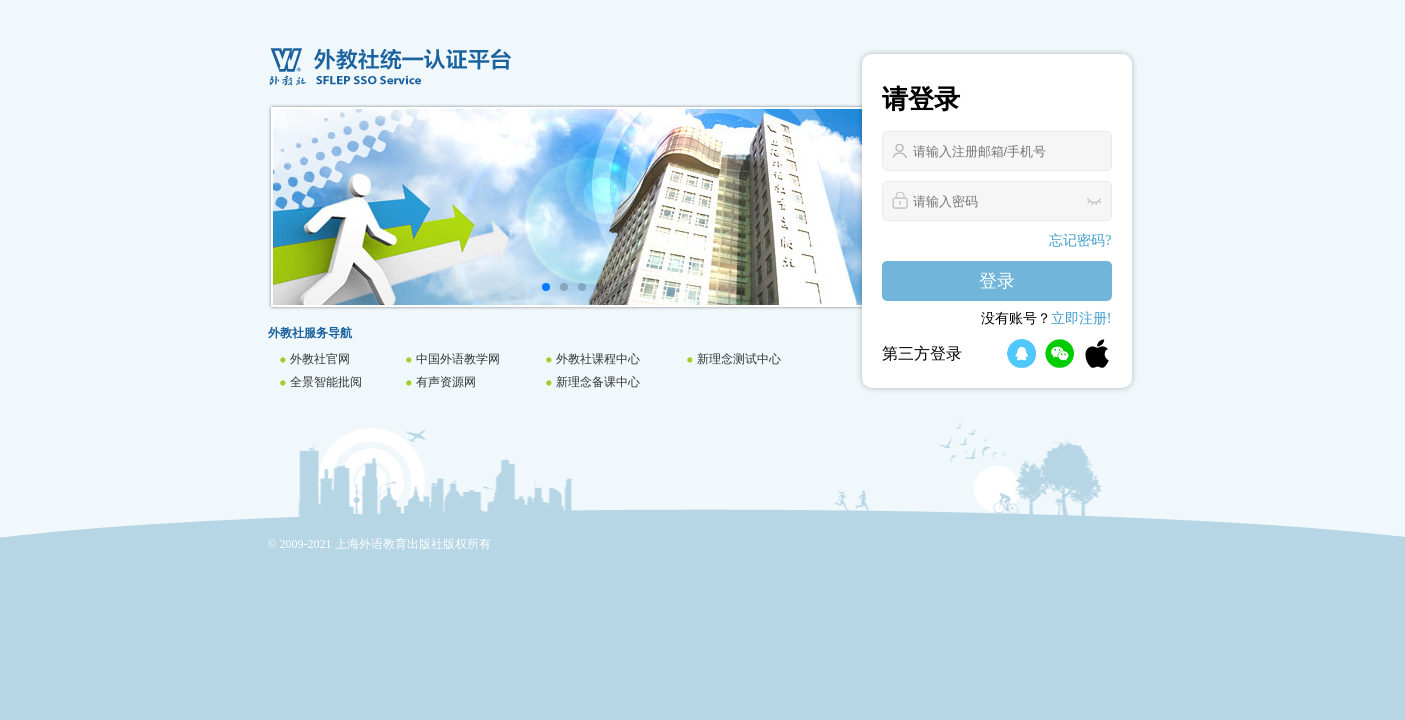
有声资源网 (446, 382)
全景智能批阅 (326, 382)
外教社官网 (320, 359)
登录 (997, 281)
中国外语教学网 (458, 359)
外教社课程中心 (598, 359)
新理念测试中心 (739, 359)
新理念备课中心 (598, 382)
